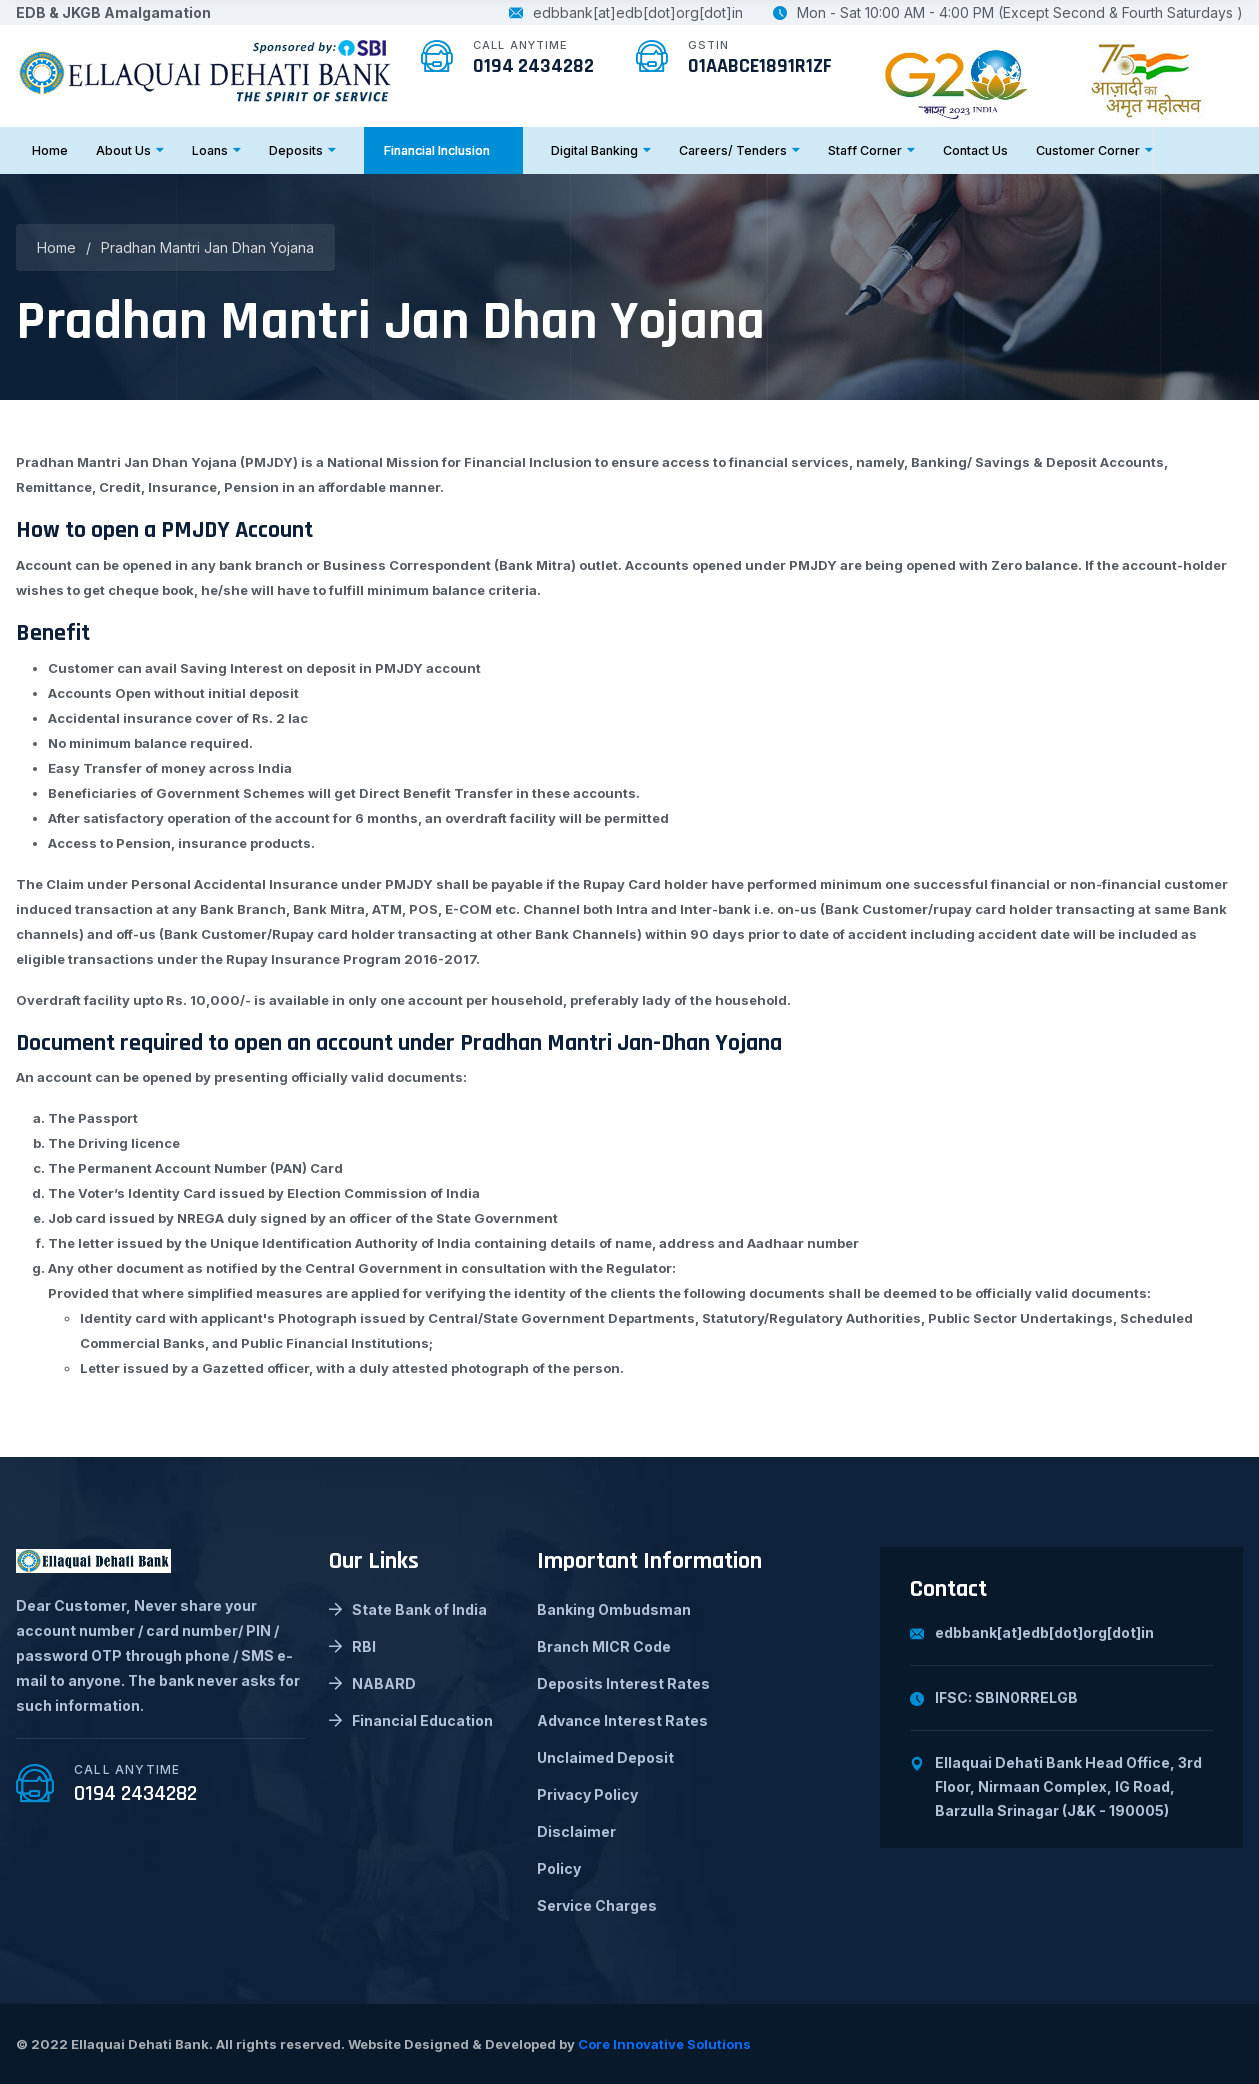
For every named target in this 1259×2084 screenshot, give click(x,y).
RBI (352, 1646)
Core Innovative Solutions (664, 2044)
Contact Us (975, 150)
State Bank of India (408, 1609)
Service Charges (597, 1905)
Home (50, 150)
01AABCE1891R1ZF (760, 66)
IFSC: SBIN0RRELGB (994, 1697)
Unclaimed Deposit (605, 1757)
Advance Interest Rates (622, 1720)
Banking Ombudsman (614, 1609)
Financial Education (411, 1720)
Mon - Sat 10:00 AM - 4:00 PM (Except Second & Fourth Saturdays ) (1008, 12)
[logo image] (206, 69)
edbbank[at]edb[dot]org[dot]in (626, 12)
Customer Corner (1094, 150)
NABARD (372, 1683)
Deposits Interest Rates (623, 1683)
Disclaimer (576, 1831)
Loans (216, 150)
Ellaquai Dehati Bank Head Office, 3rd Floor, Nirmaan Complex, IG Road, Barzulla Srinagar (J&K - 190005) (1056, 1786)
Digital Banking (601, 150)
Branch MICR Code (604, 1646)
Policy (559, 1868)
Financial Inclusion (443, 150)
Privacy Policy (587, 1794)
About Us (130, 150)
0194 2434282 (533, 66)
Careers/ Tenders (739, 150)
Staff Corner (871, 150)
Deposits (302, 150)
